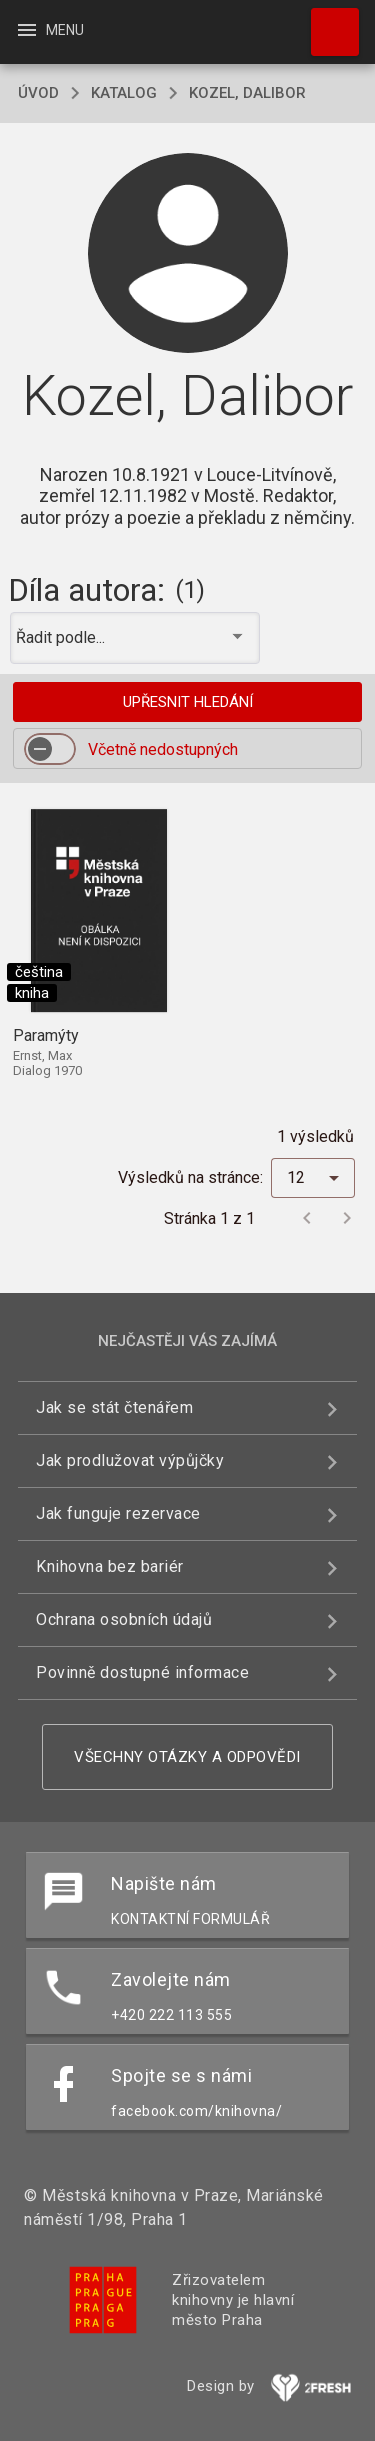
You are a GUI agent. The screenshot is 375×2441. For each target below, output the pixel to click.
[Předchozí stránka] (307, 1218)
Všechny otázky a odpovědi (187, 1757)
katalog (124, 93)
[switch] (50, 749)
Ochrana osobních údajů (124, 1619)
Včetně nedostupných (163, 749)
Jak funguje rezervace (118, 1513)
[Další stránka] (347, 1218)
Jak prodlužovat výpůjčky (130, 1460)
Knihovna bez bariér (110, 1566)
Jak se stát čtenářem (114, 1407)
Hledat (326, 22)
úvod (38, 93)
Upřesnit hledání (188, 702)
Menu (49, 30)
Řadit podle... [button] (62, 637)
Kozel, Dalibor (247, 93)
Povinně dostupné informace (142, 1672)
